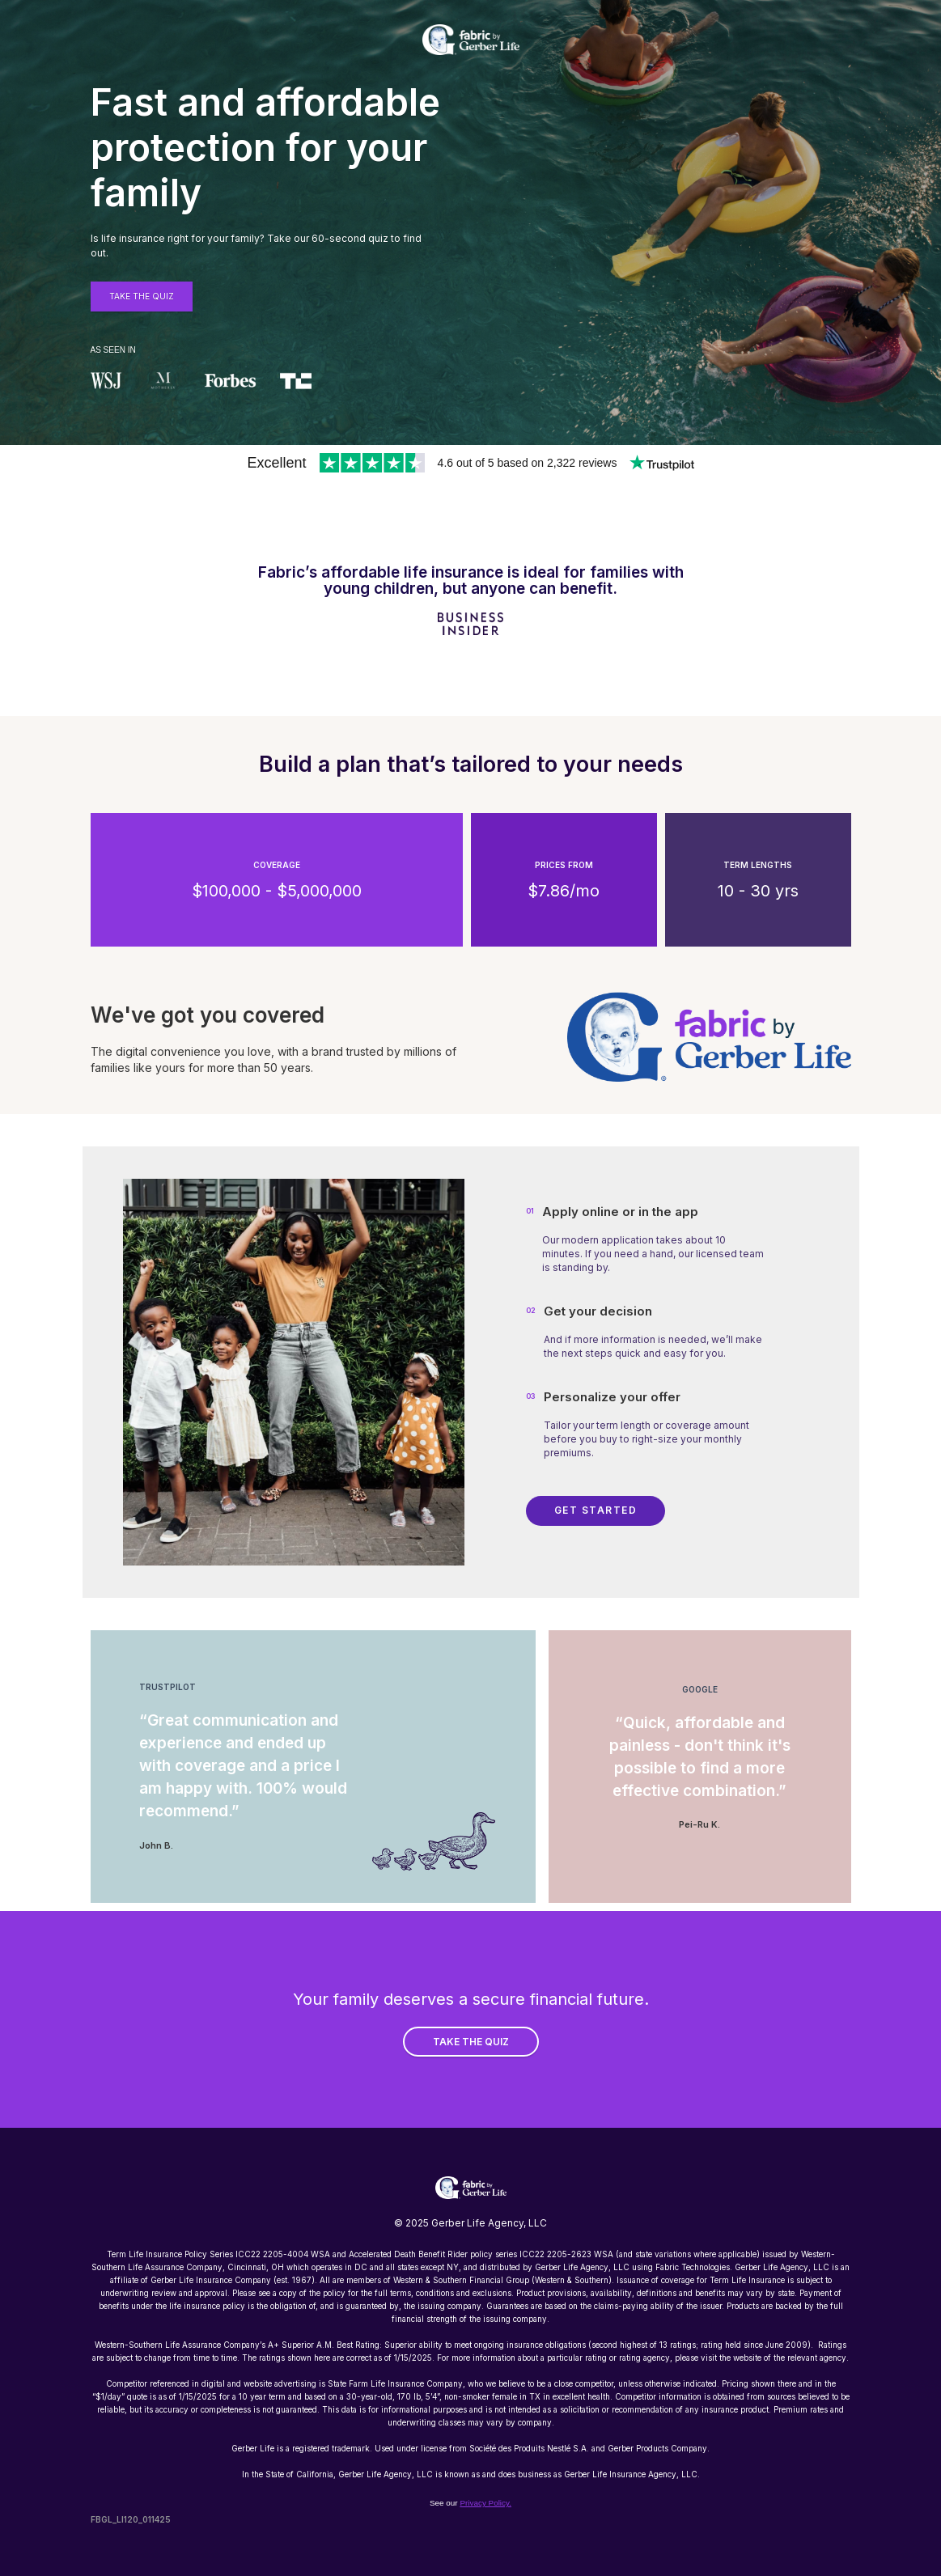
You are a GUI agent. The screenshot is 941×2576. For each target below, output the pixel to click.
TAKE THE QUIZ (471, 2042)
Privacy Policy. (485, 2502)
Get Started (596, 1510)
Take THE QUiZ (141, 296)
